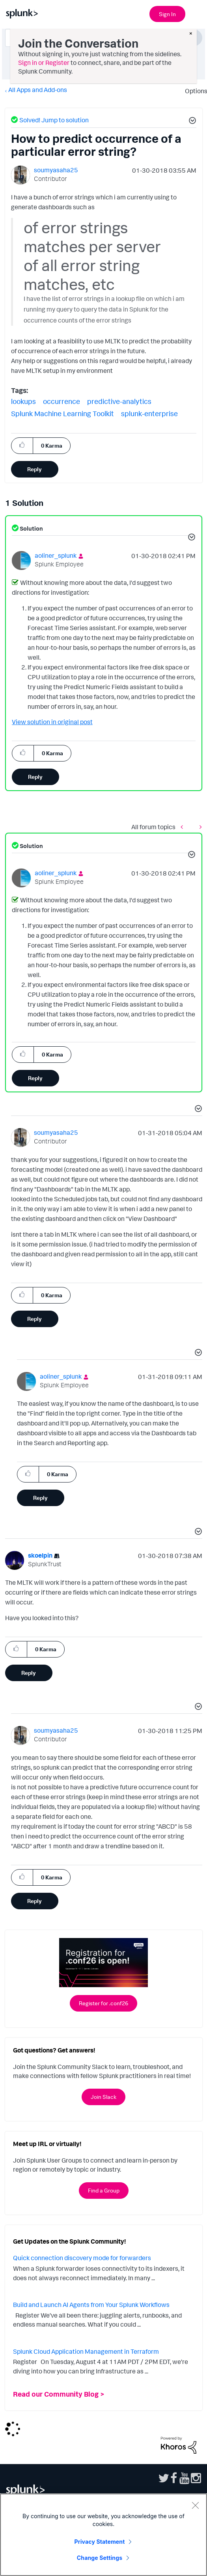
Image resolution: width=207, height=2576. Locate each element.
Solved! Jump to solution (54, 120)
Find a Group (103, 2190)
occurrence (61, 401)
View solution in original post (52, 722)
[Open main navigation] (196, 13)
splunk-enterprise (149, 413)
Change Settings (99, 2557)
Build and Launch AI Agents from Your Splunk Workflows (91, 2305)
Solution (31, 528)
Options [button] (193, 91)
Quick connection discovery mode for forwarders (82, 2258)
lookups (23, 401)
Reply (34, 469)
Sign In (167, 14)
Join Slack (103, 2096)
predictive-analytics (119, 401)
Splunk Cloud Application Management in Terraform (86, 2351)
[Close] (195, 2505)
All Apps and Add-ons (37, 90)
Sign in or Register (43, 62)
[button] (191, 121)
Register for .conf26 (103, 2003)
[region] (103, 2534)
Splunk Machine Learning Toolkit (62, 413)
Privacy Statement (100, 2541)
